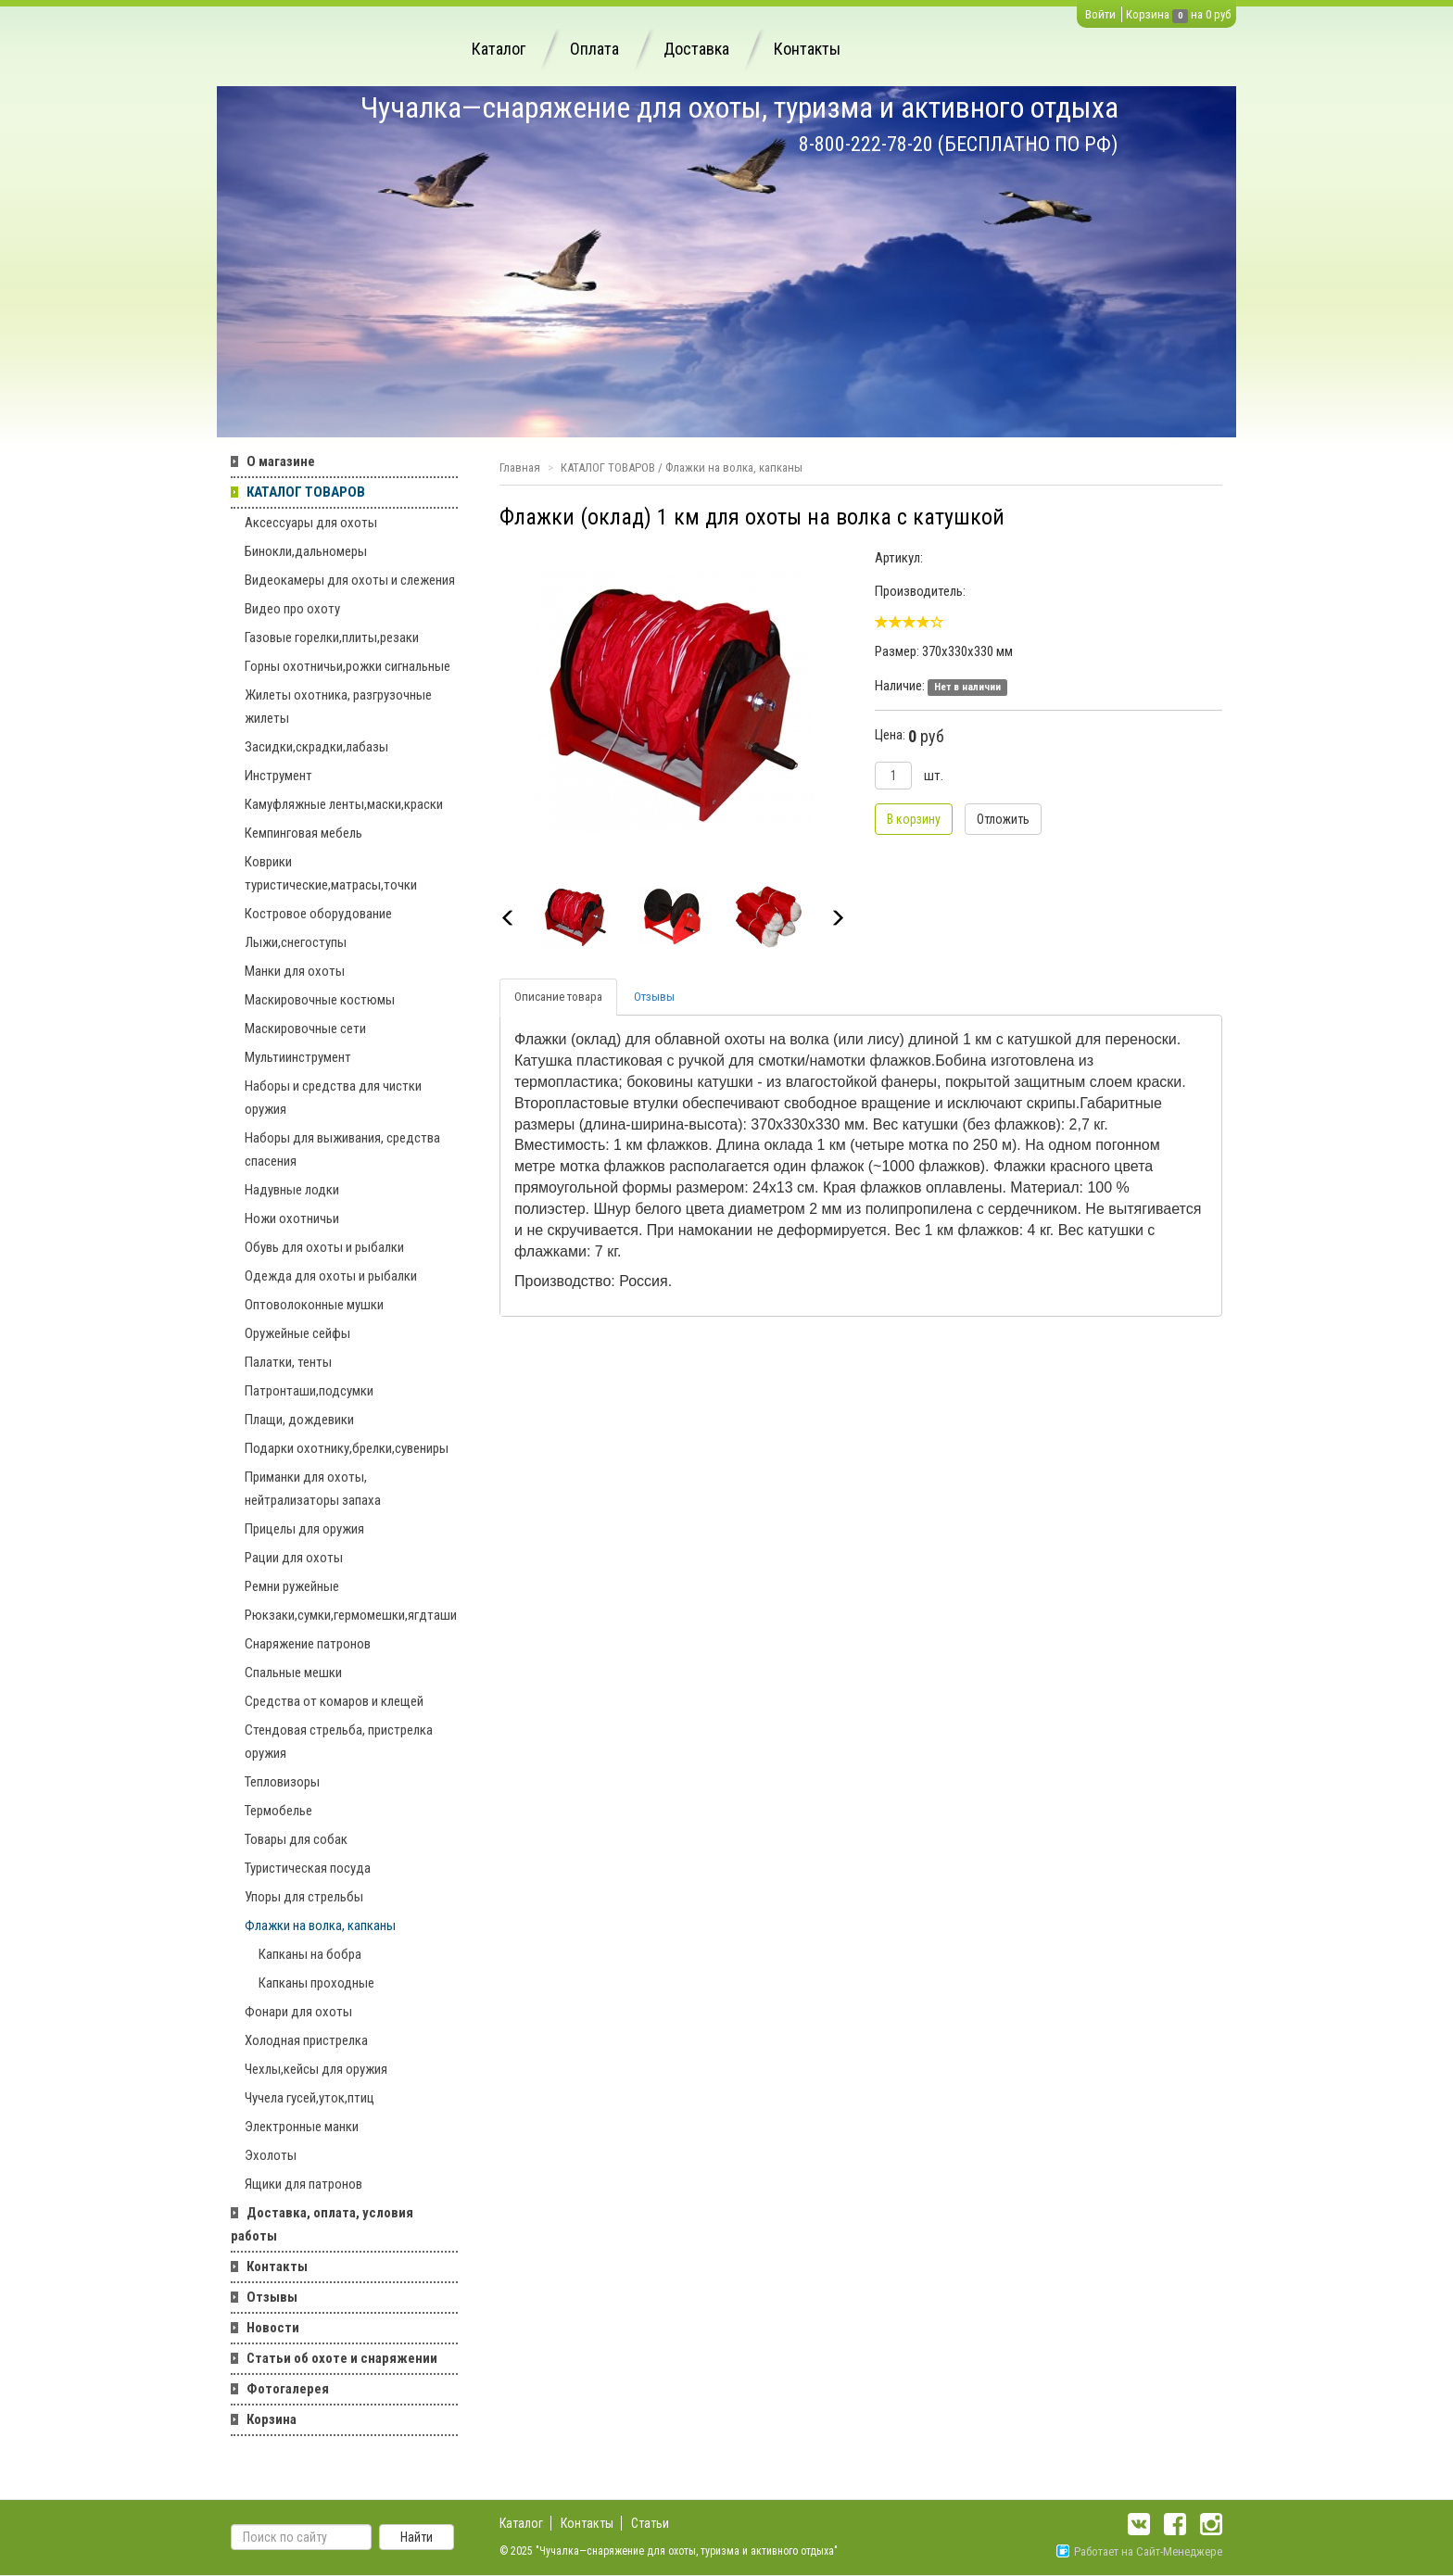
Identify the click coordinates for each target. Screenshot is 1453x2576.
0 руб (1218, 14)
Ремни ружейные (292, 1586)
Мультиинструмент (298, 1057)
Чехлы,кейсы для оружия (316, 2069)
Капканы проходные (316, 1983)
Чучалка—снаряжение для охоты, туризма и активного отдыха (739, 107)
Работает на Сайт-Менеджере (1139, 2551)
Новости (272, 2327)
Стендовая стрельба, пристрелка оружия (339, 1742)
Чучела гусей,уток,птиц (309, 2098)
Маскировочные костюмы (320, 999)
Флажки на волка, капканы (320, 1925)
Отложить (1003, 819)
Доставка (696, 48)
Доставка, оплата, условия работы (322, 2224)
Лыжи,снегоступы (296, 942)
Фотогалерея (287, 2388)
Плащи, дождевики (299, 1419)
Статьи (650, 2523)
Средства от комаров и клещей (334, 1701)
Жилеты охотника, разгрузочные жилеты (338, 706)
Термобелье (278, 1810)
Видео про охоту (292, 608)
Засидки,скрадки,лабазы (316, 747)
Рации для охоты (294, 1557)
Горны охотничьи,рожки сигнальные (347, 666)
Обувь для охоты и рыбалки (324, 1247)
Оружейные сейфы (297, 1333)
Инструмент (278, 775)
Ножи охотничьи (292, 1218)
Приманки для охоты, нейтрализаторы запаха (313, 1489)
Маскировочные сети (305, 1028)
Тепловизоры (282, 1782)
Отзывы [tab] (654, 997)
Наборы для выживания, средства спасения (342, 1149)
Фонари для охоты (298, 2011)
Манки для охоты (295, 971)
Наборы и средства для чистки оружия (333, 1098)
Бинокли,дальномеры (306, 551)
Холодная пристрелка (306, 2040)
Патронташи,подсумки (309, 1391)
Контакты (807, 48)
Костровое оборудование (318, 913)
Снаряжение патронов (308, 1643)
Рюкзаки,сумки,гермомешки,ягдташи (351, 1615)
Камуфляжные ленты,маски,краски (344, 804)
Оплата (594, 48)
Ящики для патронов (303, 2184)
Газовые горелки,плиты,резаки (332, 637)
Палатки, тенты (288, 1362)
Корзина (1147, 14)
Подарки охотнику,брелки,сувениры (347, 1448)
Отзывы (271, 2297)
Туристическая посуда (308, 1868)
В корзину (914, 819)
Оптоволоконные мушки (314, 1304)
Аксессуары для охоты (311, 522)
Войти (1100, 14)
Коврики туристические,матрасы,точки (331, 873)
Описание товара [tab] (558, 997)
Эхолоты (271, 2155)
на (1197, 14)
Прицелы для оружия (304, 1529)
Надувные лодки (292, 1189)
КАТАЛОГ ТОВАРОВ (305, 492)
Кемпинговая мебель (303, 833)
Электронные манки (302, 2126)
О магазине (280, 461)
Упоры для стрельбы (304, 1896)
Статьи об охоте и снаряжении (341, 2358)
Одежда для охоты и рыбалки (331, 1276)
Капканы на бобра (310, 1954)
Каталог (498, 48)
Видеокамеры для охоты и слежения (350, 580)
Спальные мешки (293, 1672)
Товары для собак (296, 1839)
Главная (519, 467)
